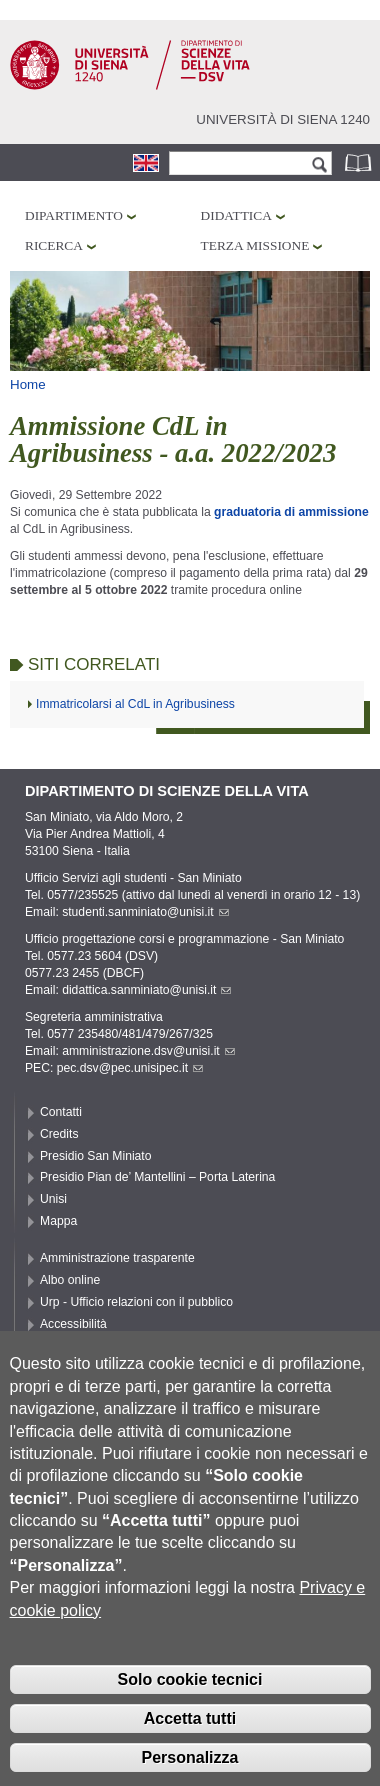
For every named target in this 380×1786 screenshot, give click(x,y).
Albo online (70, 1280)
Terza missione (255, 245)
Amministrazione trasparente (117, 1258)
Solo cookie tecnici (190, 1714)
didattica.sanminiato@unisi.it (146, 990)
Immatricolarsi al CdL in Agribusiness (135, 704)
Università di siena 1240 (283, 119)
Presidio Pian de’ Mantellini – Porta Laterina (157, 1177)
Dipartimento (74, 215)
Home (28, 384)
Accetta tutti (190, 1752)
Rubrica (360, 162)
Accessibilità (73, 1324)
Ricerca (54, 245)
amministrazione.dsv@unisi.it (148, 1051)
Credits (59, 1134)
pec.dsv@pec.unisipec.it (130, 1068)
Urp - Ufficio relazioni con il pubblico (136, 1302)
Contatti (61, 1112)
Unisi (53, 1199)
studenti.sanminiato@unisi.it (145, 912)
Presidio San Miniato (96, 1156)
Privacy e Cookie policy (103, 1346)
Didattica (236, 215)
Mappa (58, 1221)
